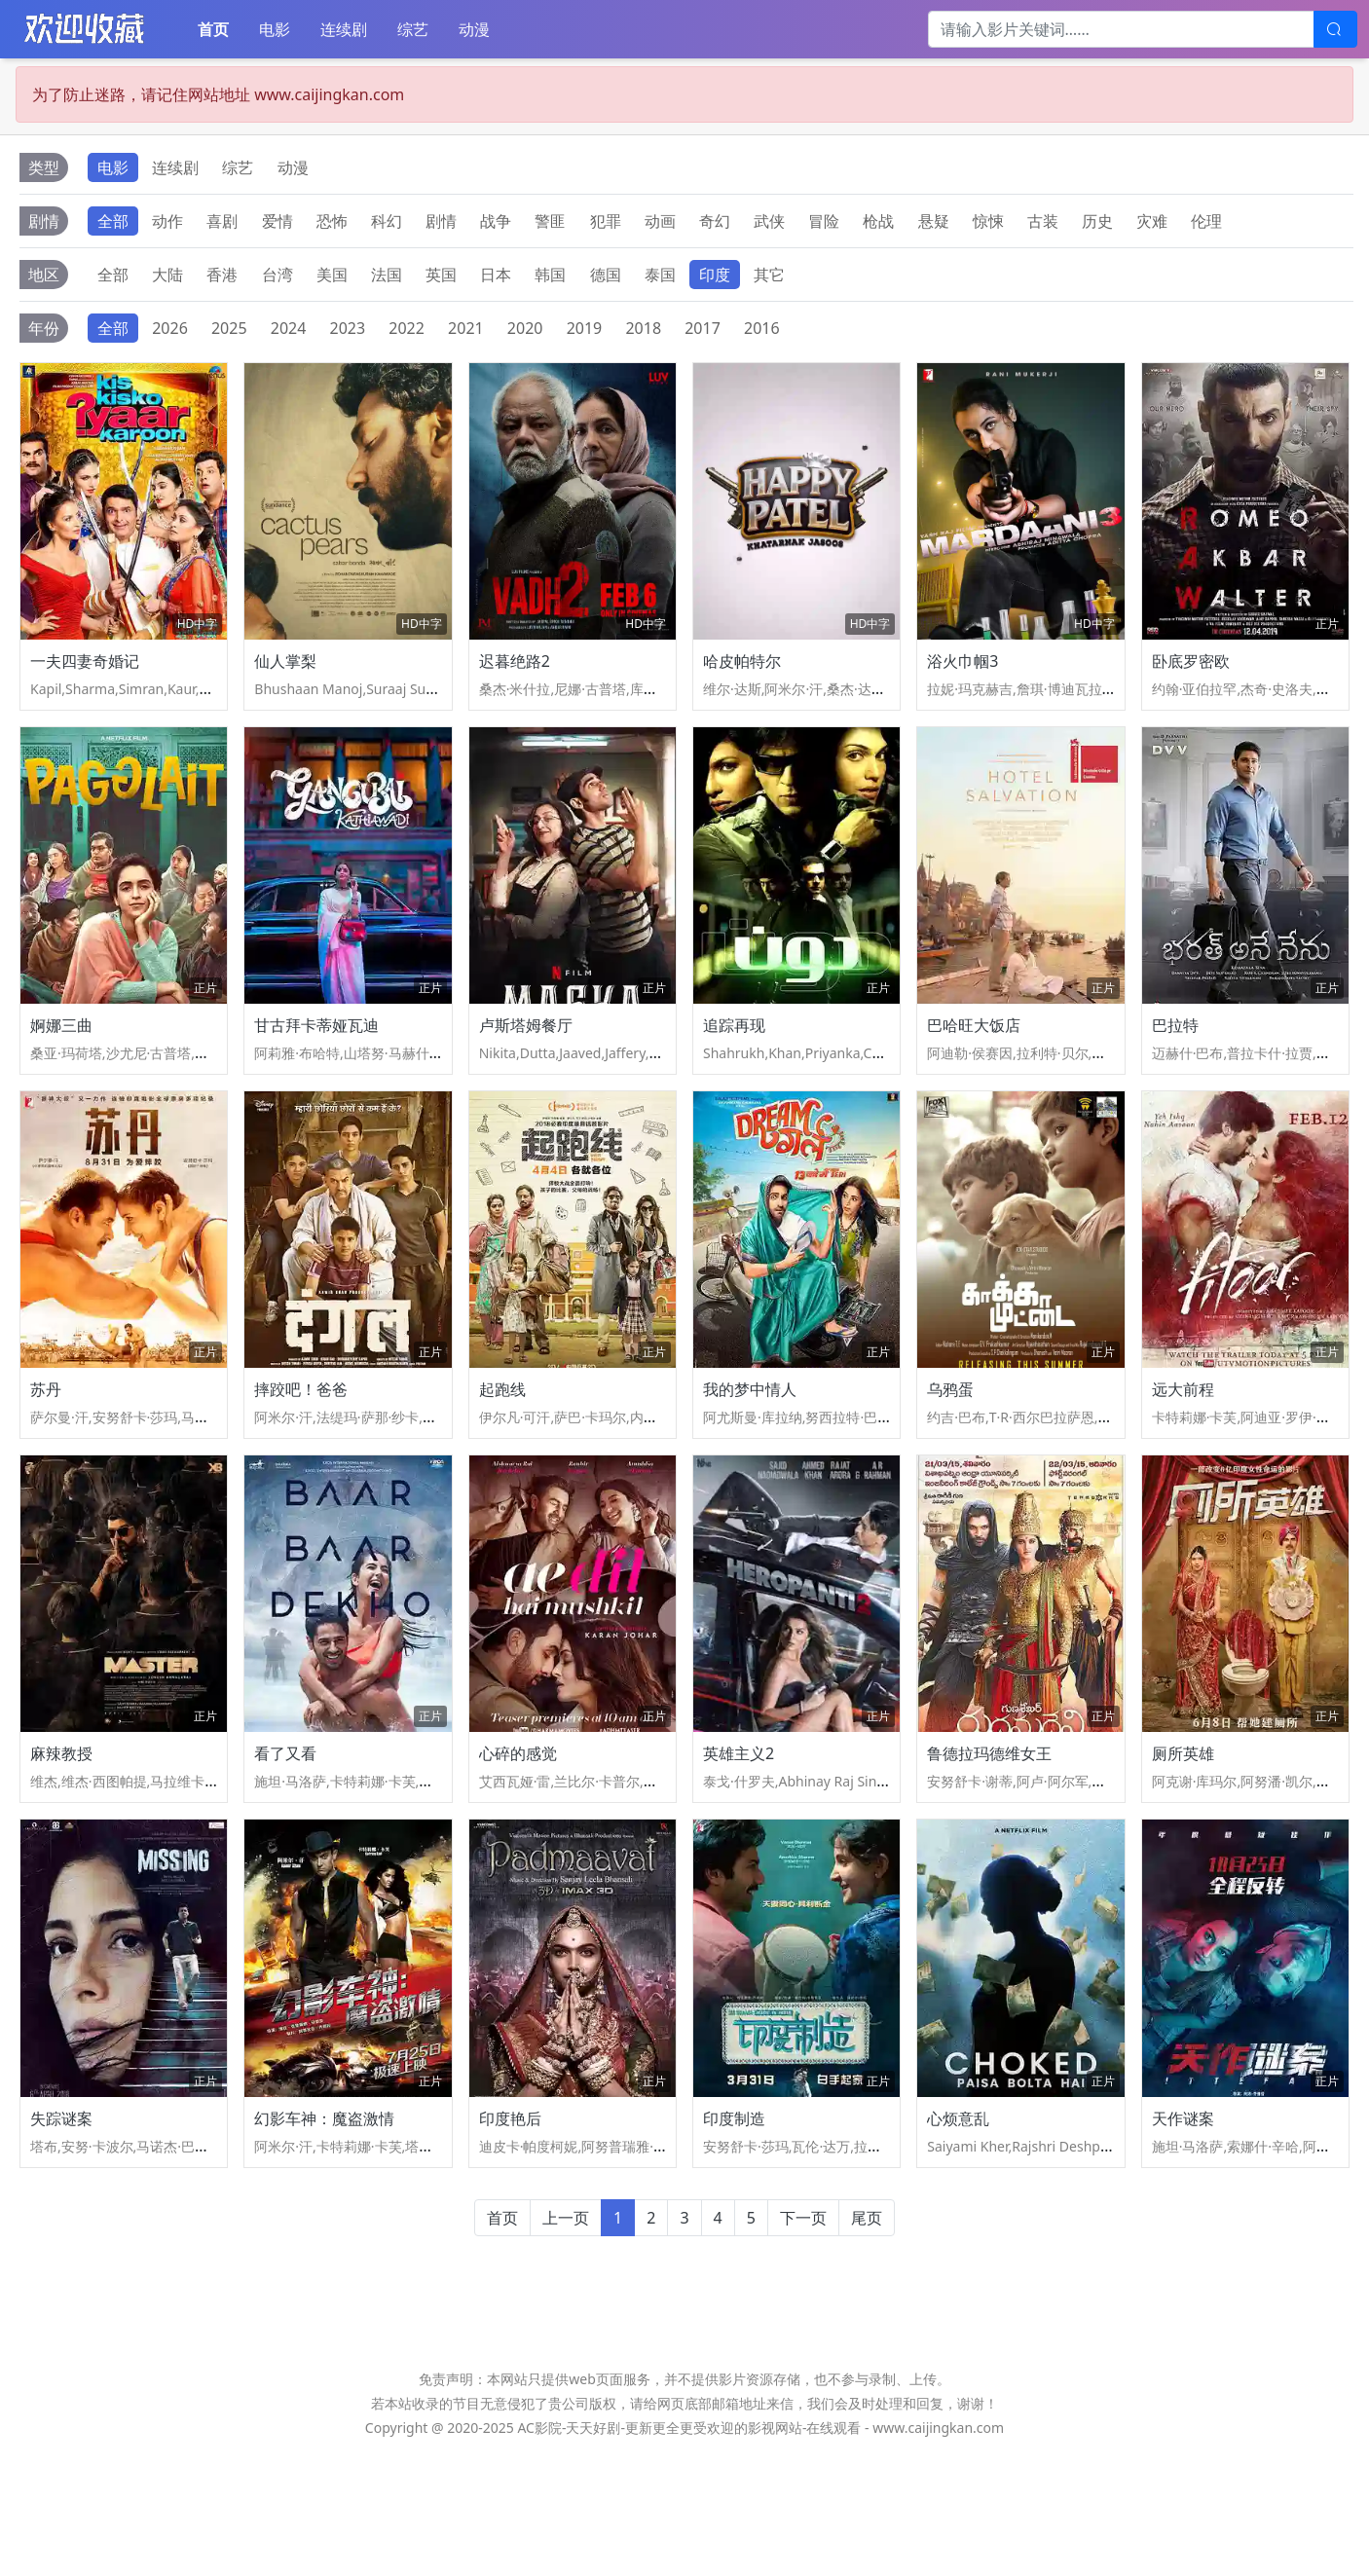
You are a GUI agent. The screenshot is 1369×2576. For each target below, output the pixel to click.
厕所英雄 (1183, 1851)
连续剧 (343, 29)
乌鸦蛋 (950, 1463)
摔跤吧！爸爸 (301, 1463)
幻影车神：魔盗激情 (324, 2241)
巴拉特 (1175, 1075)
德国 (605, 274)
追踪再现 (734, 1075)
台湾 (277, 274)
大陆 (167, 274)
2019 (585, 328)
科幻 (386, 221)
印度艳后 (510, 2241)
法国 (386, 274)
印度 (714, 274)
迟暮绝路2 (514, 685)
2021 (466, 328)
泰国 (660, 274)
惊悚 (988, 221)
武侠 (769, 221)
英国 (441, 274)
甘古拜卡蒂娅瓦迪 (316, 1075)
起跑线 (502, 1463)
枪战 (878, 221)
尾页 (866, 2340)
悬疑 (933, 221)
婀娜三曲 (61, 1075)
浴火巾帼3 (962, 685)
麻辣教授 (61, 1851)
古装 (1042, 221)
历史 (1097, 221)
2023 (348, 328)
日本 (495, 274)
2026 (170, 328)
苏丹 (45, 1463)
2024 (289, 328)
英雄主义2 (738, 1851)
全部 (113, 221)
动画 (660, 221)
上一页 (565, 2340)
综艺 (412, 29)
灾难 (1151, 221)
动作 (167, 221)
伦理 (1206, 221)
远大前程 (1183, 1463)
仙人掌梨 (285, 685)
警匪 (550, 221)
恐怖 (332, 221)
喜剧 (222, 221)
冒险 (823, 221)
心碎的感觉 (518, 1851)
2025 (229, 328)
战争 (495, 221)
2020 (525, 328)
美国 (332, 274)
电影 (274, 29)
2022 (406, 328)
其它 (769, 274)
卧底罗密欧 (1191, 685)
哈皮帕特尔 (742, 685)
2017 (702, 328)
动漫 (474, 29)
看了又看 (285, 1851)
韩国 (550, 274)
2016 (762, 328)
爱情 (277, 221)
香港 (222, 274)
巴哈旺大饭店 (973, 1075)
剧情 (441, 221)
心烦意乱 (958, 2241)
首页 (213, 29)
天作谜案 (1183, 2241)
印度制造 (734, 2241)
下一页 (803, 2340)
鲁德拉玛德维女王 (989, 1851)
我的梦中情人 (749, 1463)
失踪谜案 (61, 2241)
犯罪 (605, 221)
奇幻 (714, 221)
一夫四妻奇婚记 (84, 685)
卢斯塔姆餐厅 (526, 1075)
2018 (643, 328)
